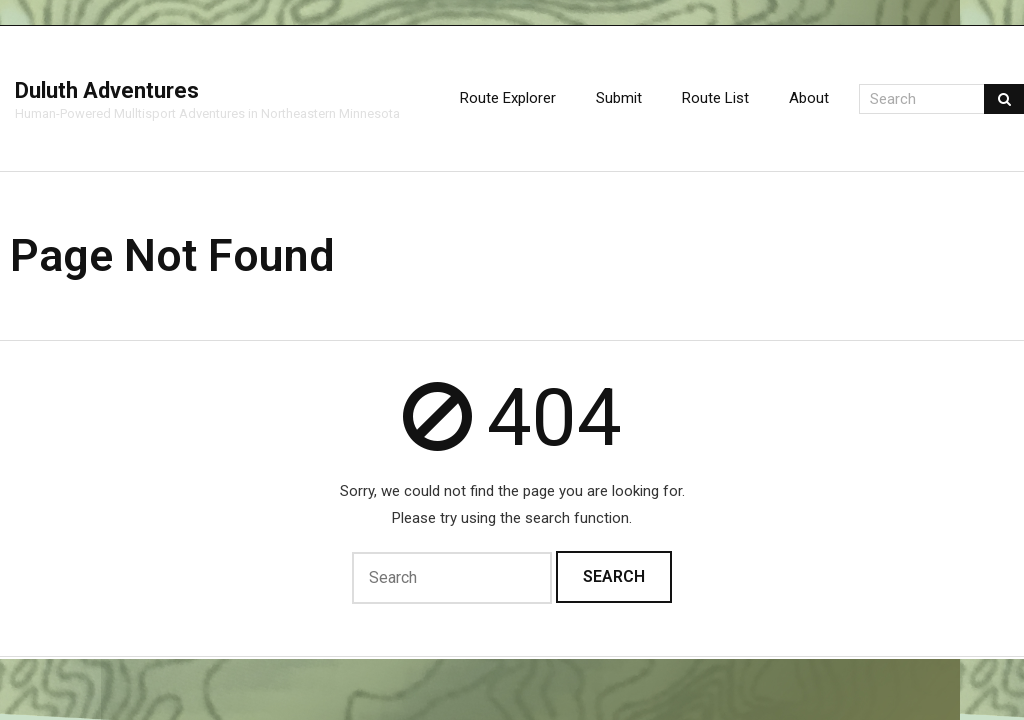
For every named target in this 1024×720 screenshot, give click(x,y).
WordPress (34, 657)
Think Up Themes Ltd (16, 657)
